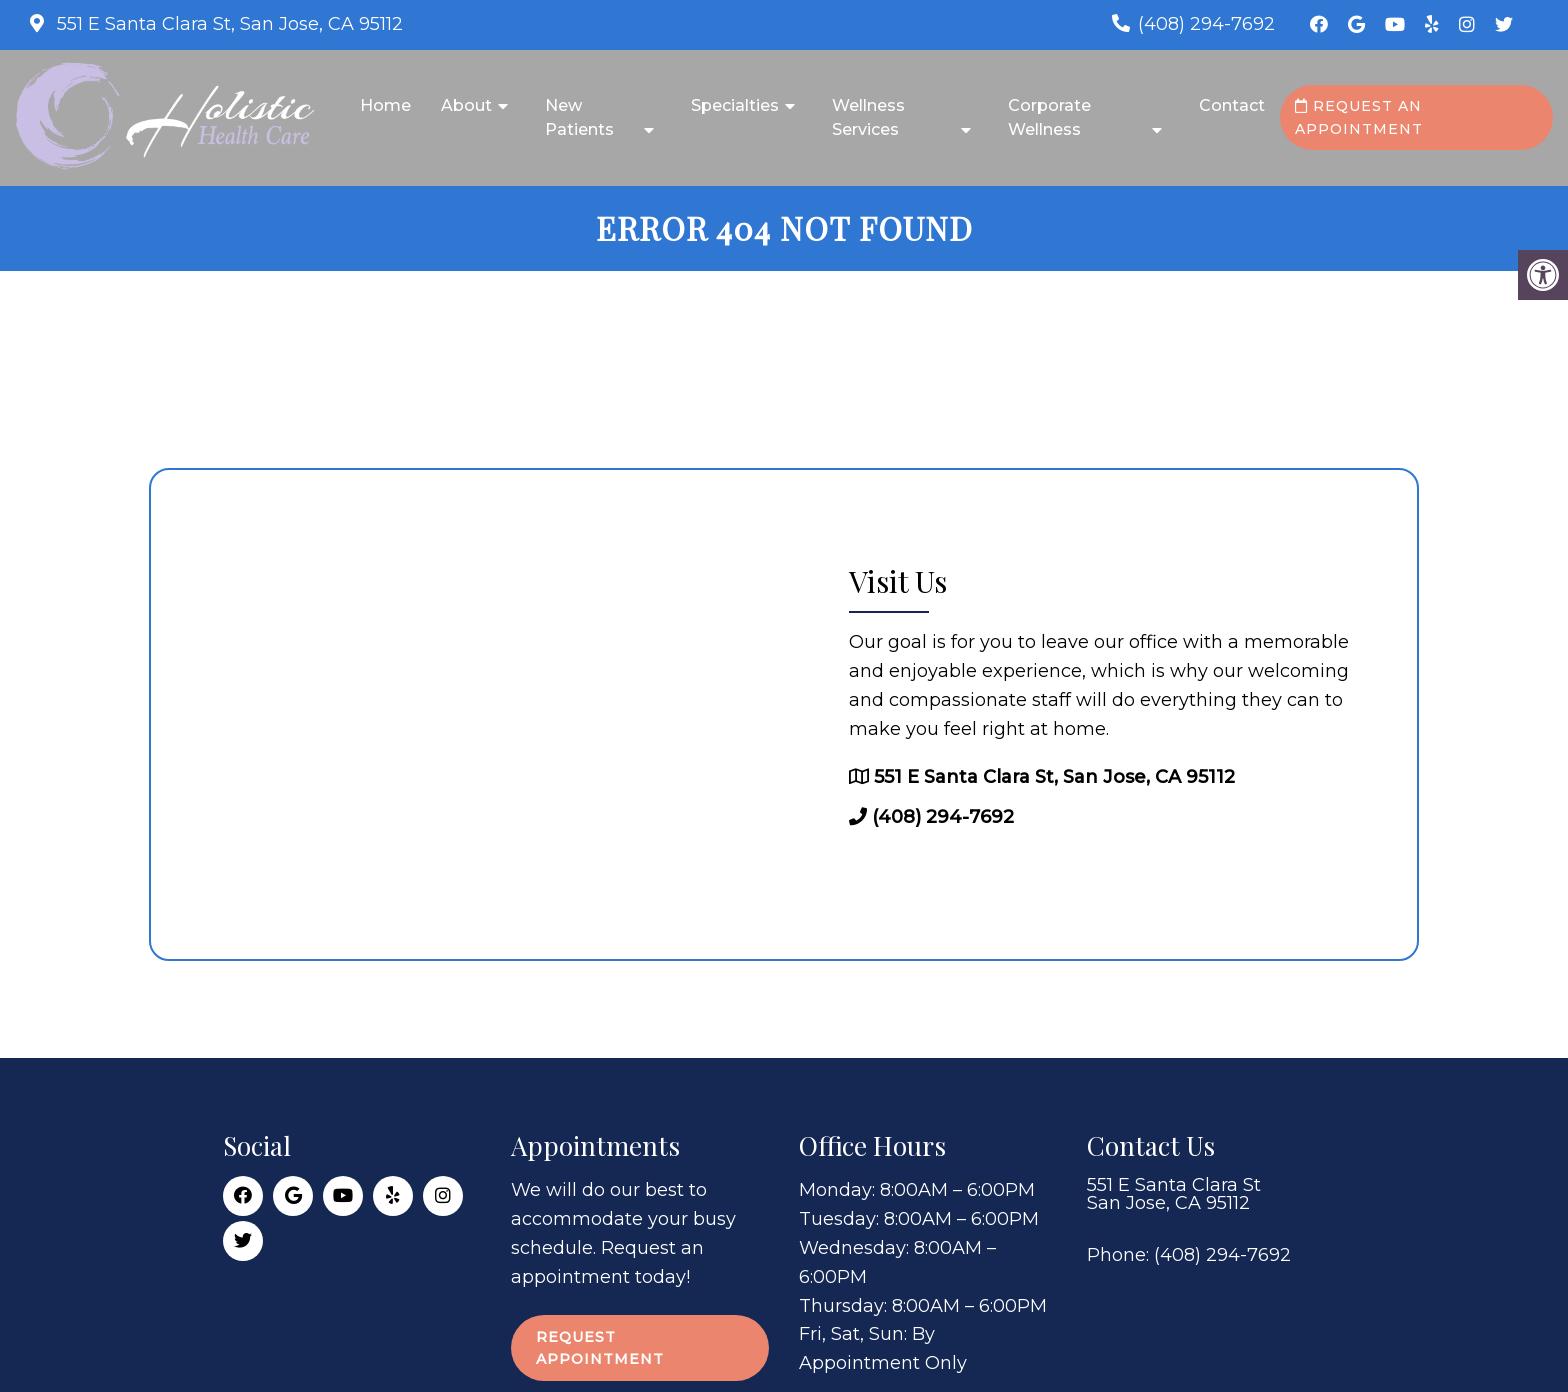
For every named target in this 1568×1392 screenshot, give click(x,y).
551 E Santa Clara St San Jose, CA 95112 (1174, 1194)
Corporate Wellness (1049, 117)
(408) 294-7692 (1206, 24)
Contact (1232, 105)
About (466, 105)
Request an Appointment (1359, 117)
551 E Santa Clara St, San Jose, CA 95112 (227, 24)
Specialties (735, 105)
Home (385, 105)
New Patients (579, 117)
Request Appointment (600, 1348)
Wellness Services (868, 117)
